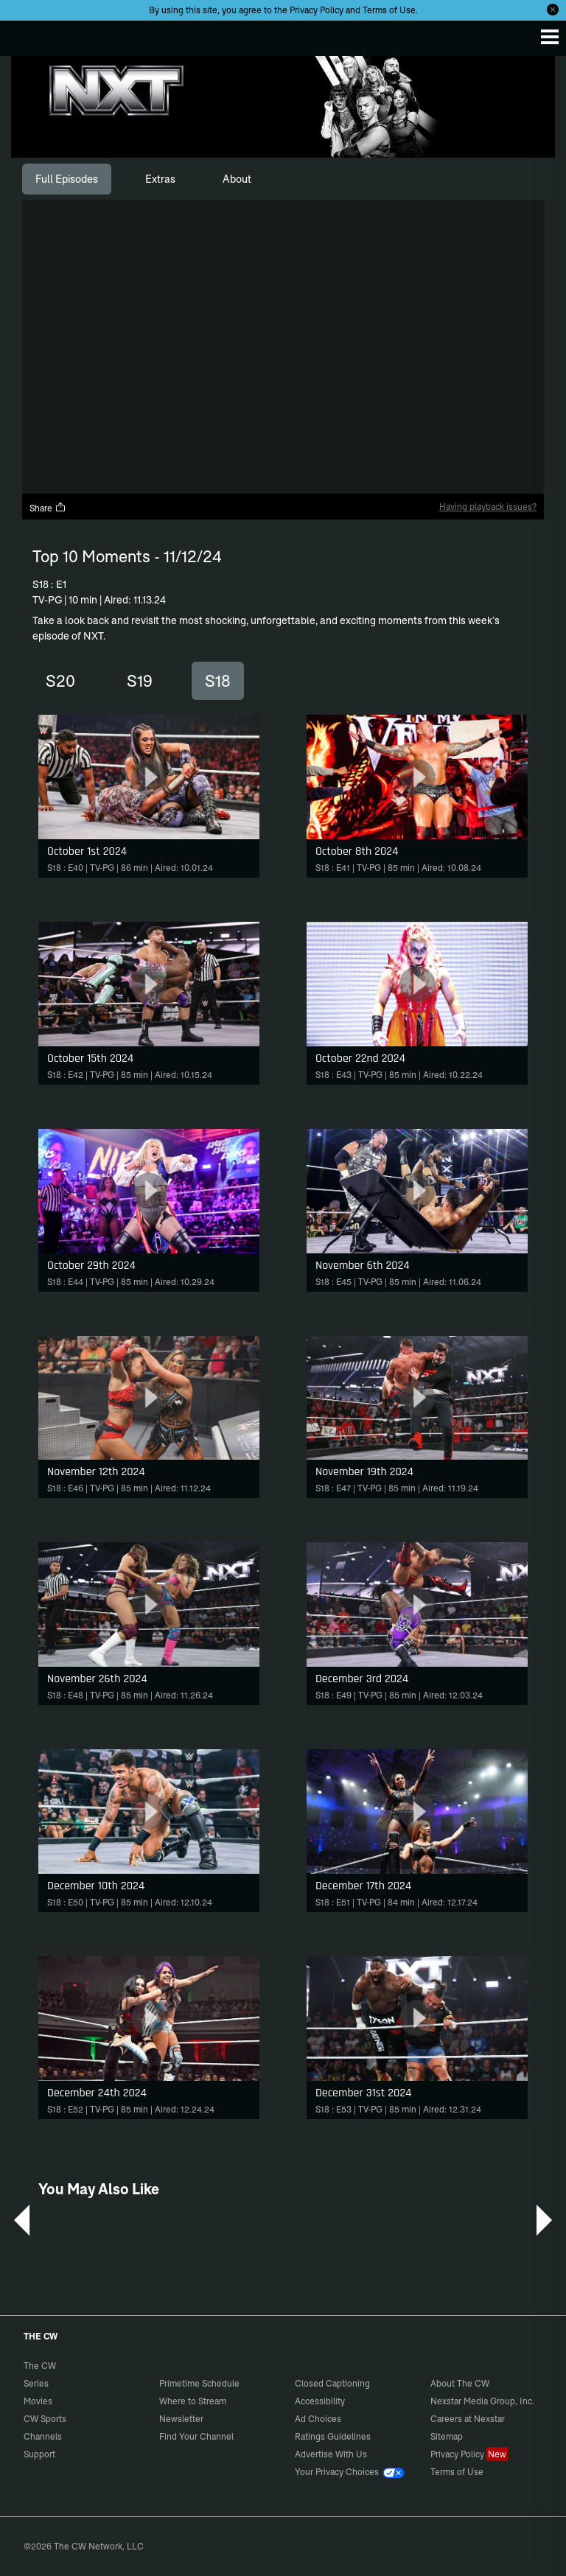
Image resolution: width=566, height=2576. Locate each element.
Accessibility (320, 2401)
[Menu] (550, 37)
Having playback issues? (488, 506)
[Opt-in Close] (553, 9)
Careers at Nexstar (467, 2418)
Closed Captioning (332, 2383)
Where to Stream (192, 2401)
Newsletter (181, 2418)
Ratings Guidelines (333, 2436)
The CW (25, 34)
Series (36, 2383)
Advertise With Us (331, 2454)
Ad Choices (318, 2418)
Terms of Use (389, 9)
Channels (43, 2436)
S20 (60, 681)
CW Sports (45, 2418)
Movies (38, 2401)
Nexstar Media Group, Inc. (482, 2401)
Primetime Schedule (199, 2383)
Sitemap (446, 2436)
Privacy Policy (316, 9)
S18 (218, 681)
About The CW (459, 2383)
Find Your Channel (196, 2436)
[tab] (66, 179)
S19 (140, 681)
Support (39, 2454)
